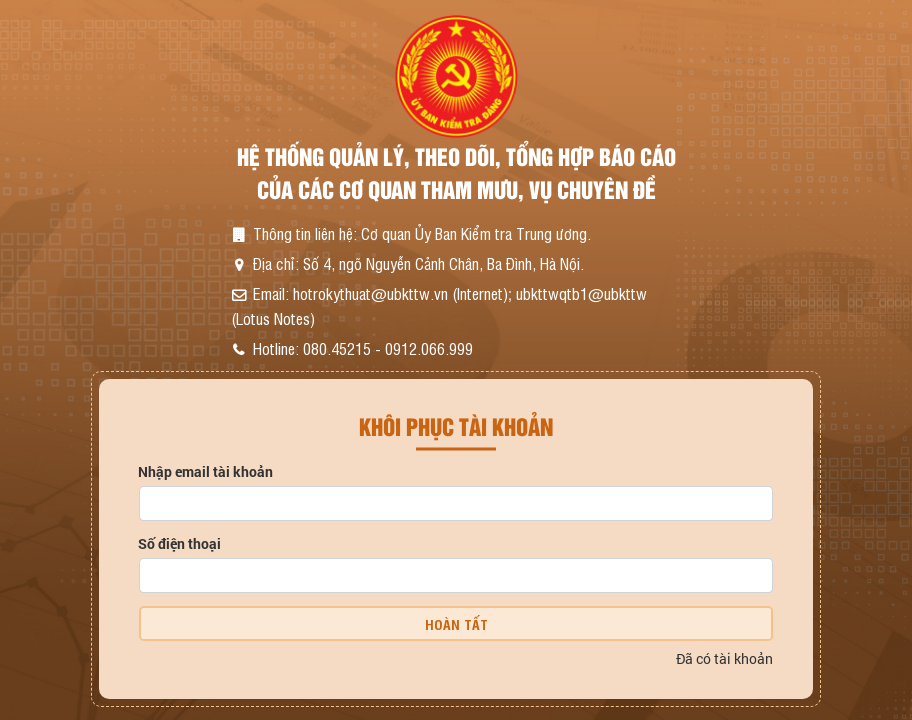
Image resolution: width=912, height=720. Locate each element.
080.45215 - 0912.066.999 (388, 348)
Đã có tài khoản (724, 658)
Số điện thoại (179, 543)
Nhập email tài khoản (205, 471)
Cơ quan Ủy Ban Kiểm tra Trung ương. (476, 233)
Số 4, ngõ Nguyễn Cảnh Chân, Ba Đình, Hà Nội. (443, 263)
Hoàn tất (456, 623)
